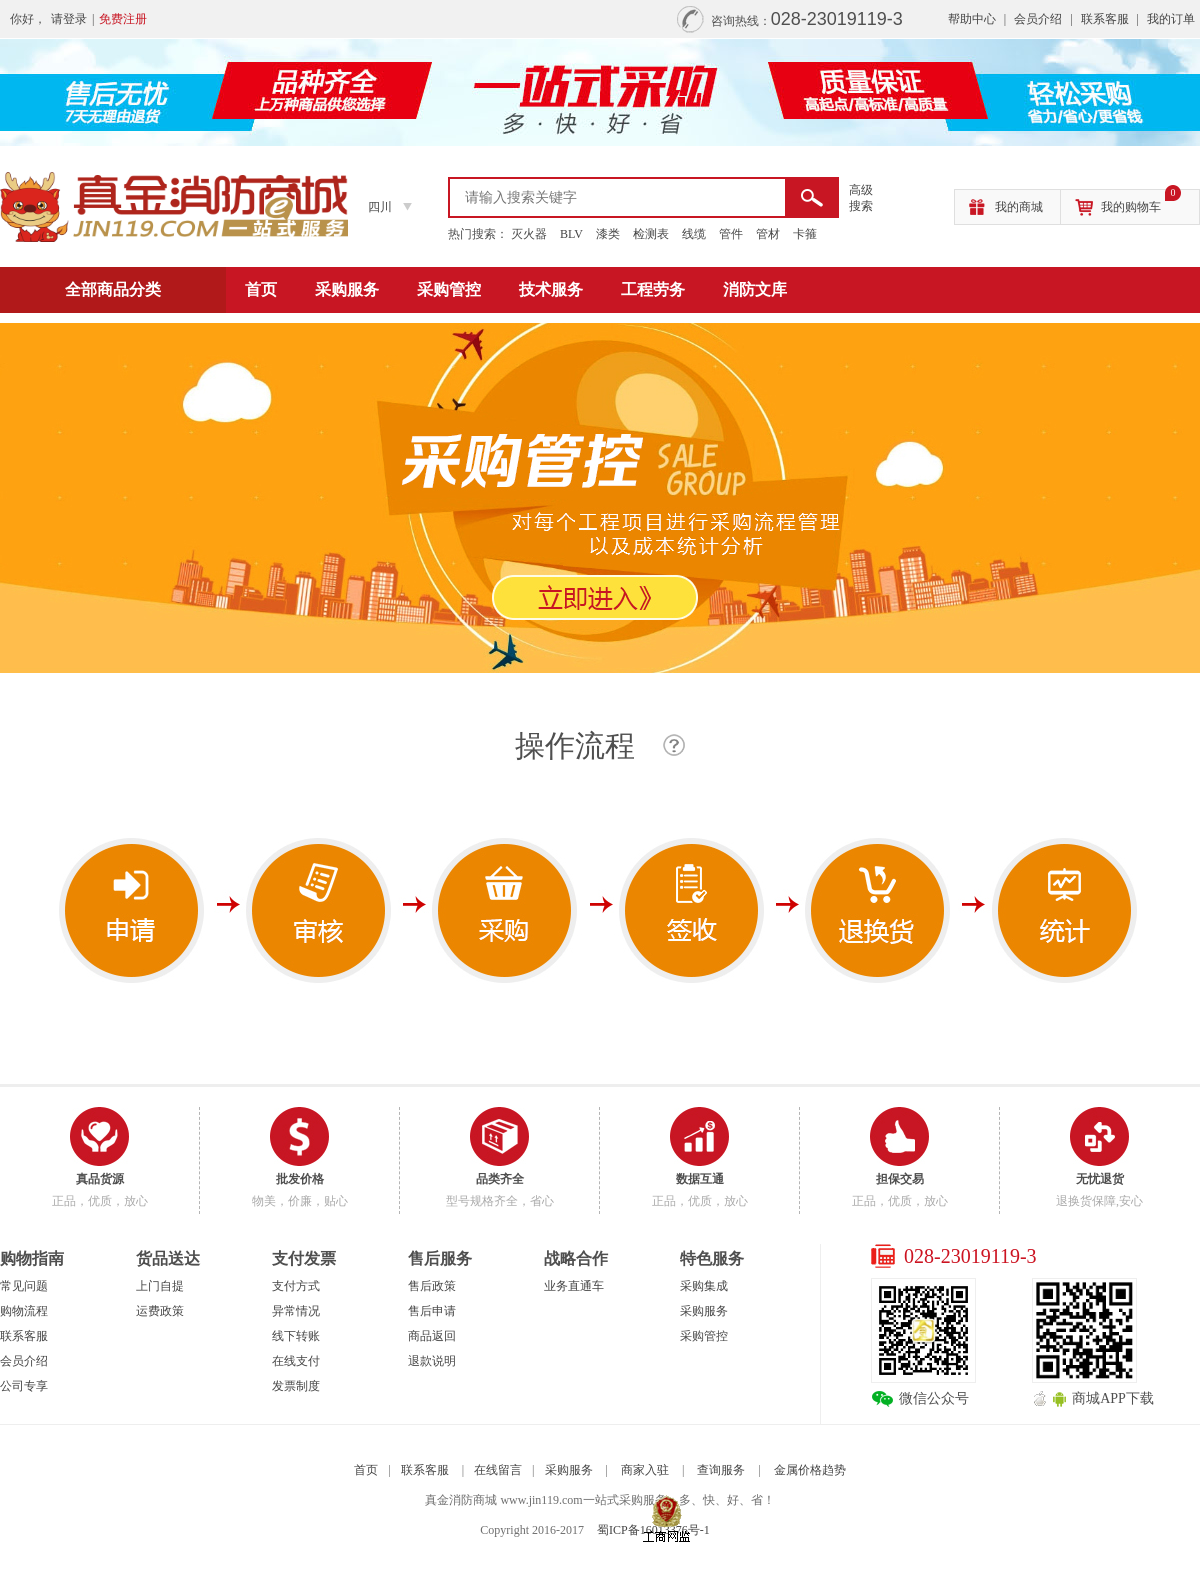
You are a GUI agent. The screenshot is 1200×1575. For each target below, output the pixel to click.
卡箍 (805, 234)
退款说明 (432, 1361)
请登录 (69, 19)
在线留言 (498, 1470)
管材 (768, 234)
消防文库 (755, 289)
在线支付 (296, 1361)
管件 (731, 234)
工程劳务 (653, 289)
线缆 (694, 234)
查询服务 (721, 1470)
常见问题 (24, 1286)
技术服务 (551, 289)
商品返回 (432, 1336)
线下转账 (296, 1336)
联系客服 (1105, 19)
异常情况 (296, 1311)
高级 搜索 (861, 198)
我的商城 (1019, 207)
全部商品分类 (113, 289)
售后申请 (432, 1311)
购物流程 (24, 1311)
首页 (261, 289)
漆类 (608, 234)
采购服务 (347, 289)
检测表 (651, 234)
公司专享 (24, 1386)
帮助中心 (972, 19)
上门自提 (160, 1286)
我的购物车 (1141, 202)
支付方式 (296, 1286)
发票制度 (296, 1386)
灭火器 (529, 234)
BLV (571, 234)
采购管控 (449, 289)
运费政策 (160, 1311)
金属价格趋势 (810, 1470)
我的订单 (1171, 19)
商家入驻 (645, 1470)
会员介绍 (1038, 19)
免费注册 (123, 19)
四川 (380, 207)
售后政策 (432, 1286)
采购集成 (704, 1286)
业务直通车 (574, 1286)
